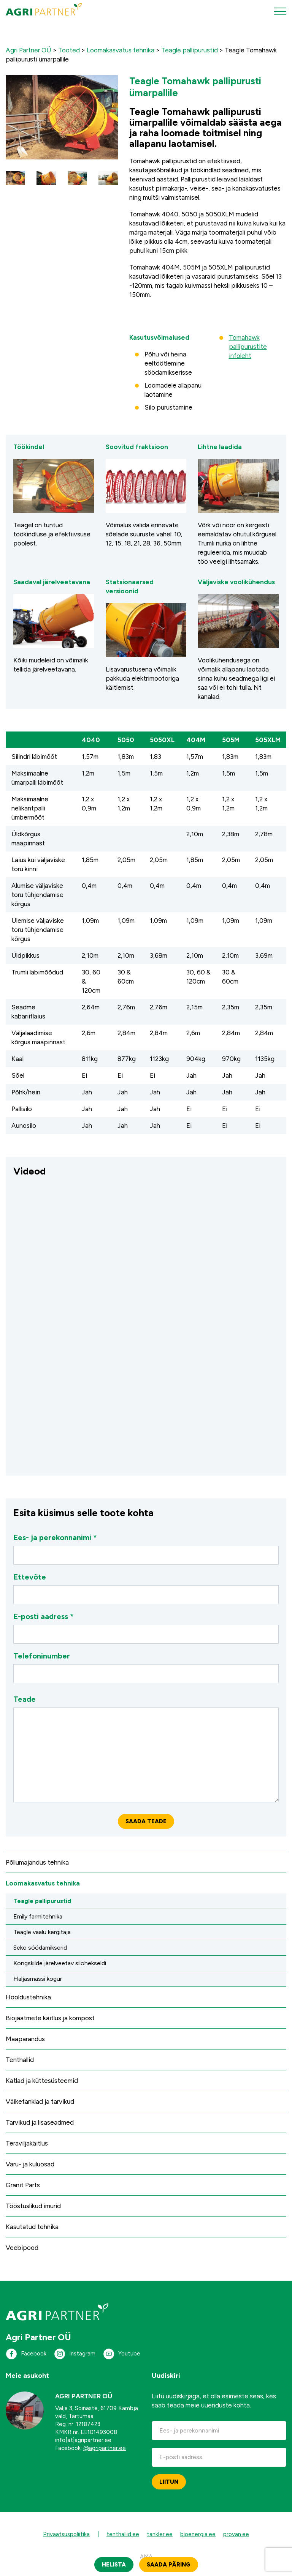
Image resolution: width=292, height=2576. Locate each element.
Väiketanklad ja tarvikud (40, 2101)
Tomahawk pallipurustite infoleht (248, 346)
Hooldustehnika (28, 1997)
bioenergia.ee (198, 2534)
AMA (146, 2556)
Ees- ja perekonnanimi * (146, 1549)
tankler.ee (160, 2534)
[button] (15, 178)
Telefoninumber (146, 1667)
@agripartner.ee (104, 2448)
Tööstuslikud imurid (33, 2206)
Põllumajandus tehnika (37, 1862)
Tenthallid (20, 2060)
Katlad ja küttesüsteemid (42, 2080)
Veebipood (22, 2247)
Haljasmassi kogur (37, 1978)
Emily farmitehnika (37, 1916)
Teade (146, 1748)
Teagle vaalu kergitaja (42, 1932)
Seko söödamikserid (40, 1947)
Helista (114, 2564)
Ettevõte (146, 1588)
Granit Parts (23, 2185)
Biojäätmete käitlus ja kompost (50, 2018)
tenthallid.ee (122, 2534)
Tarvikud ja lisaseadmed (40, 2122)
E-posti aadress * (146, 1628)
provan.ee (236, 2534)
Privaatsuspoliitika (66, 2534)
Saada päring (168, 2564)
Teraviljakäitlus (27, 2143)
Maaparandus (25, 2039)
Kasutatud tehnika (32, 2227)
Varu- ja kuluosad (30, 2164)
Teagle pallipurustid (42, 1900)
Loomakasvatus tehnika (43, 1883)
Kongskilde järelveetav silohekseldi (59, 1963)
